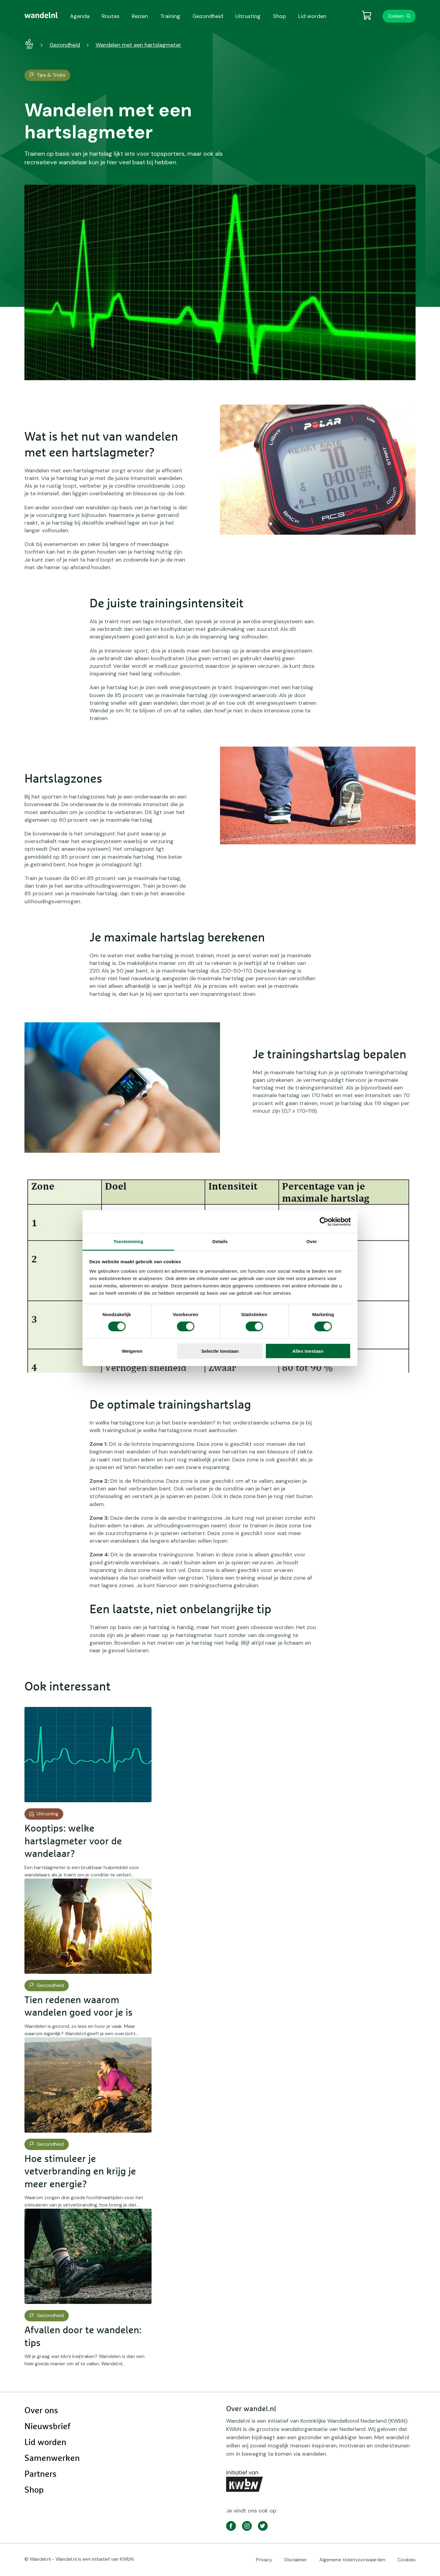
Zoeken (396, 16)
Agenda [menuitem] (80, 16)
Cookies (407, 2559)
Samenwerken (52, 2458)
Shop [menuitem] (279, 16)
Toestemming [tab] (128, 1241)
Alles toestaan (308, 1351)
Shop (34, 2490)
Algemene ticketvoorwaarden (352, 2559)
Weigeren (132, 1351)
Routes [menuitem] (110, 16)
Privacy (264, 2559)
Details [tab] (220, 1241)
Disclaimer (295, 2559)
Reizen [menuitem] (140, 16)
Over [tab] (311, 1241)
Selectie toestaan (220, 1351)
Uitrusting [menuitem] (248, 16)
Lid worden (45, 2442)
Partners (40, 2474)
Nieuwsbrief (47, 2426)
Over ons (41, 2411)
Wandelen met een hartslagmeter (138, 45)
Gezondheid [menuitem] (208, 16)
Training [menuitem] (170, 16)
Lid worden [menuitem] (312, 16)
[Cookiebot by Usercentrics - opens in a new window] (324, 1221)
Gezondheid (65, 45)
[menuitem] (41, 15)
